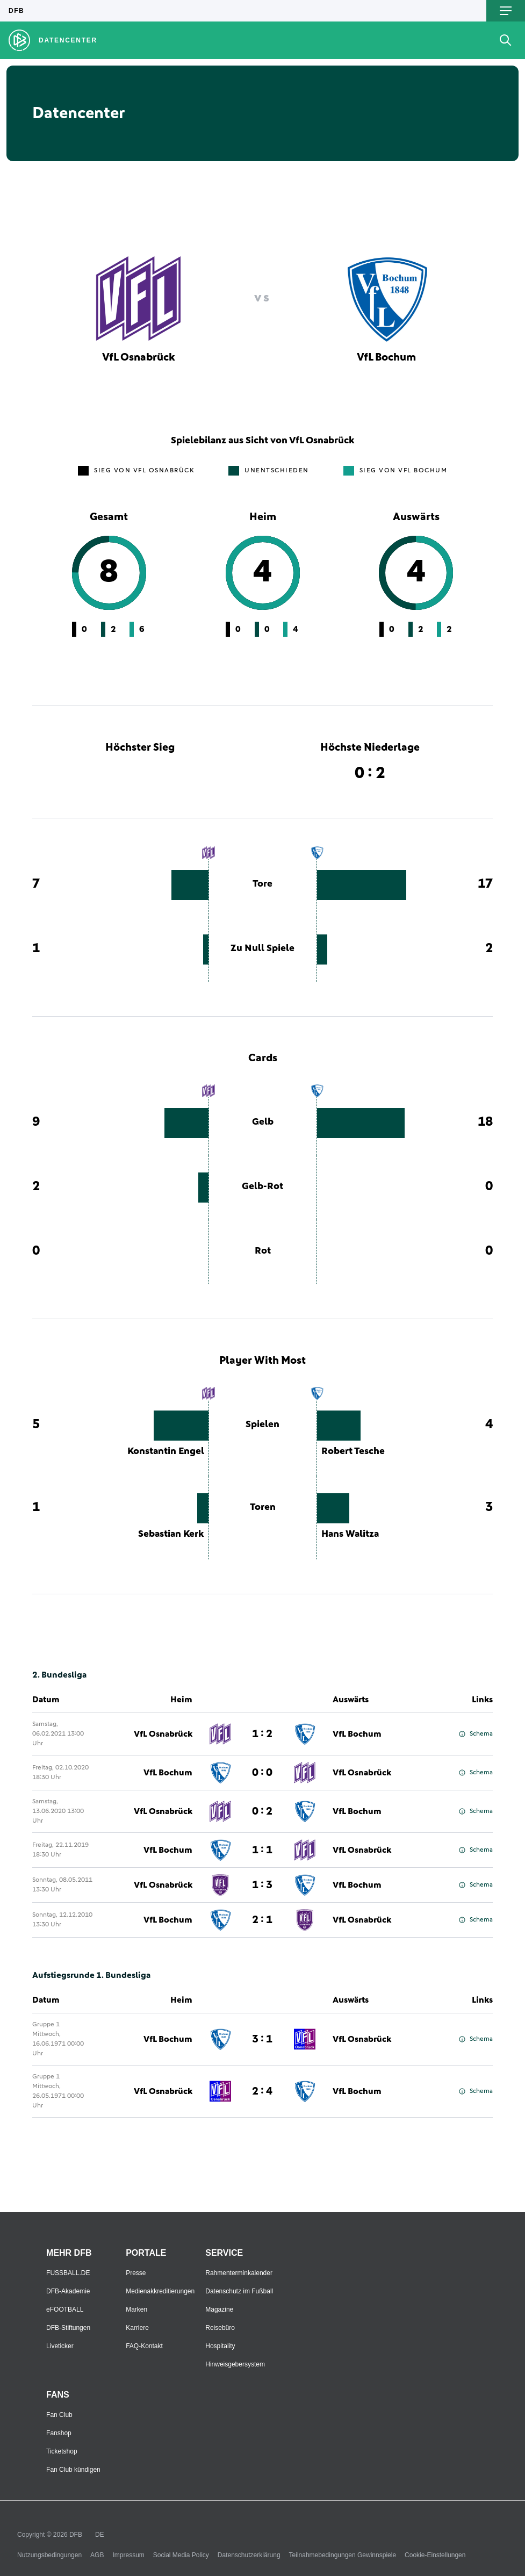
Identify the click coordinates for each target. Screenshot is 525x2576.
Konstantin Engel (165, 1451)
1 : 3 (262, 1885)
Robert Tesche (353, 1451)
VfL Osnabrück (163, 1734)
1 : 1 (262, 1850)
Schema (476, 1734)
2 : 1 (262, 1920)
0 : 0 (262, 1772)
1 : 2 (262, 1734)
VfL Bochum (357, 1734)
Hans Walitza (350, 1534)
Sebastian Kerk (171, 1534)
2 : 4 (262, 2091)
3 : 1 (262, 2039)
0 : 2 (262, 1811)
